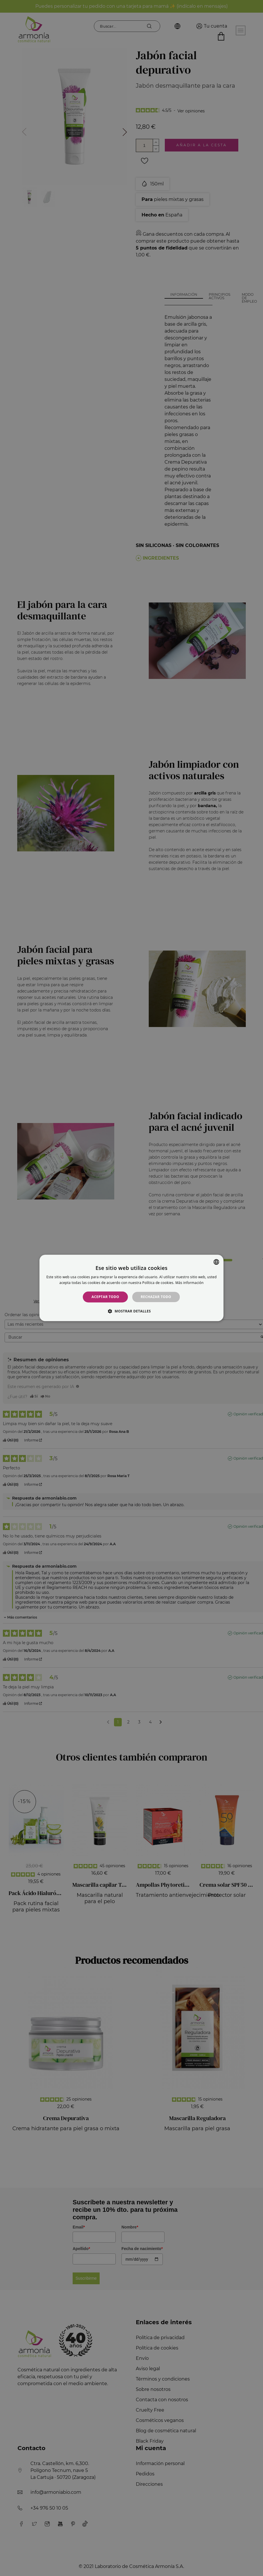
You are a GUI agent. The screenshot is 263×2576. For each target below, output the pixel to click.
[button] (131, 1311)
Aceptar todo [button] (105, 1296)
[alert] (131, 1288)
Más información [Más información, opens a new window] (189, 1283)
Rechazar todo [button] (156, 1296)
